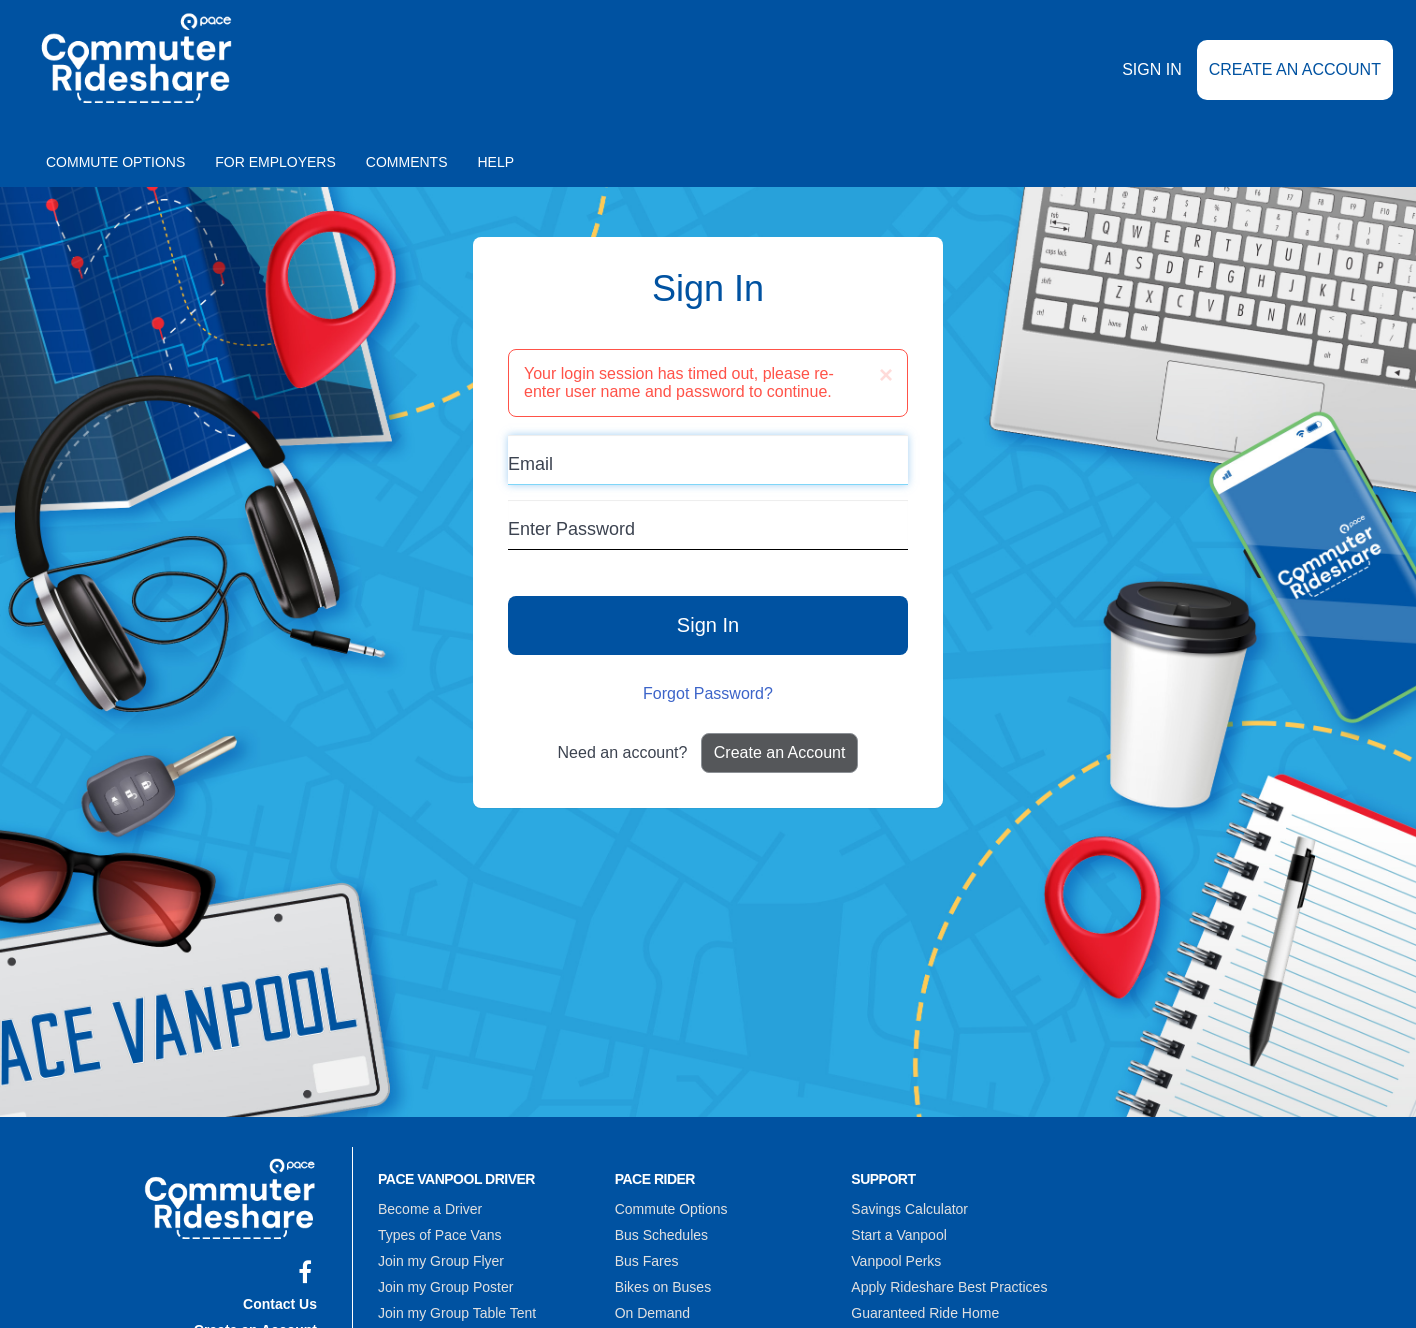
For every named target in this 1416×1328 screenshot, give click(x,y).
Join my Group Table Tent (457, 1313)
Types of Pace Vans (439, 1235)
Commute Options (115, 162)
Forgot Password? (708, 693)
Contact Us (280, 1304)
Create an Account (1295, 69)
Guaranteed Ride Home (925, 1313)
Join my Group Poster (445, 1287)
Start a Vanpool (898, 1235)
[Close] (886, 375)
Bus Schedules (661, 1235)
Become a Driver (430, 1209)
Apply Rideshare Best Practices (949, 1287)
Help (496, 162)
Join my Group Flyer (441, 1261)
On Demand (652, 1313)
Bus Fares (647, 1261)
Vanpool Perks (896, 1261)
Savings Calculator (909, 1209)
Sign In (1152, 69)
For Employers (275, 162)
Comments (407, 162)
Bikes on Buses (663, 1287)
